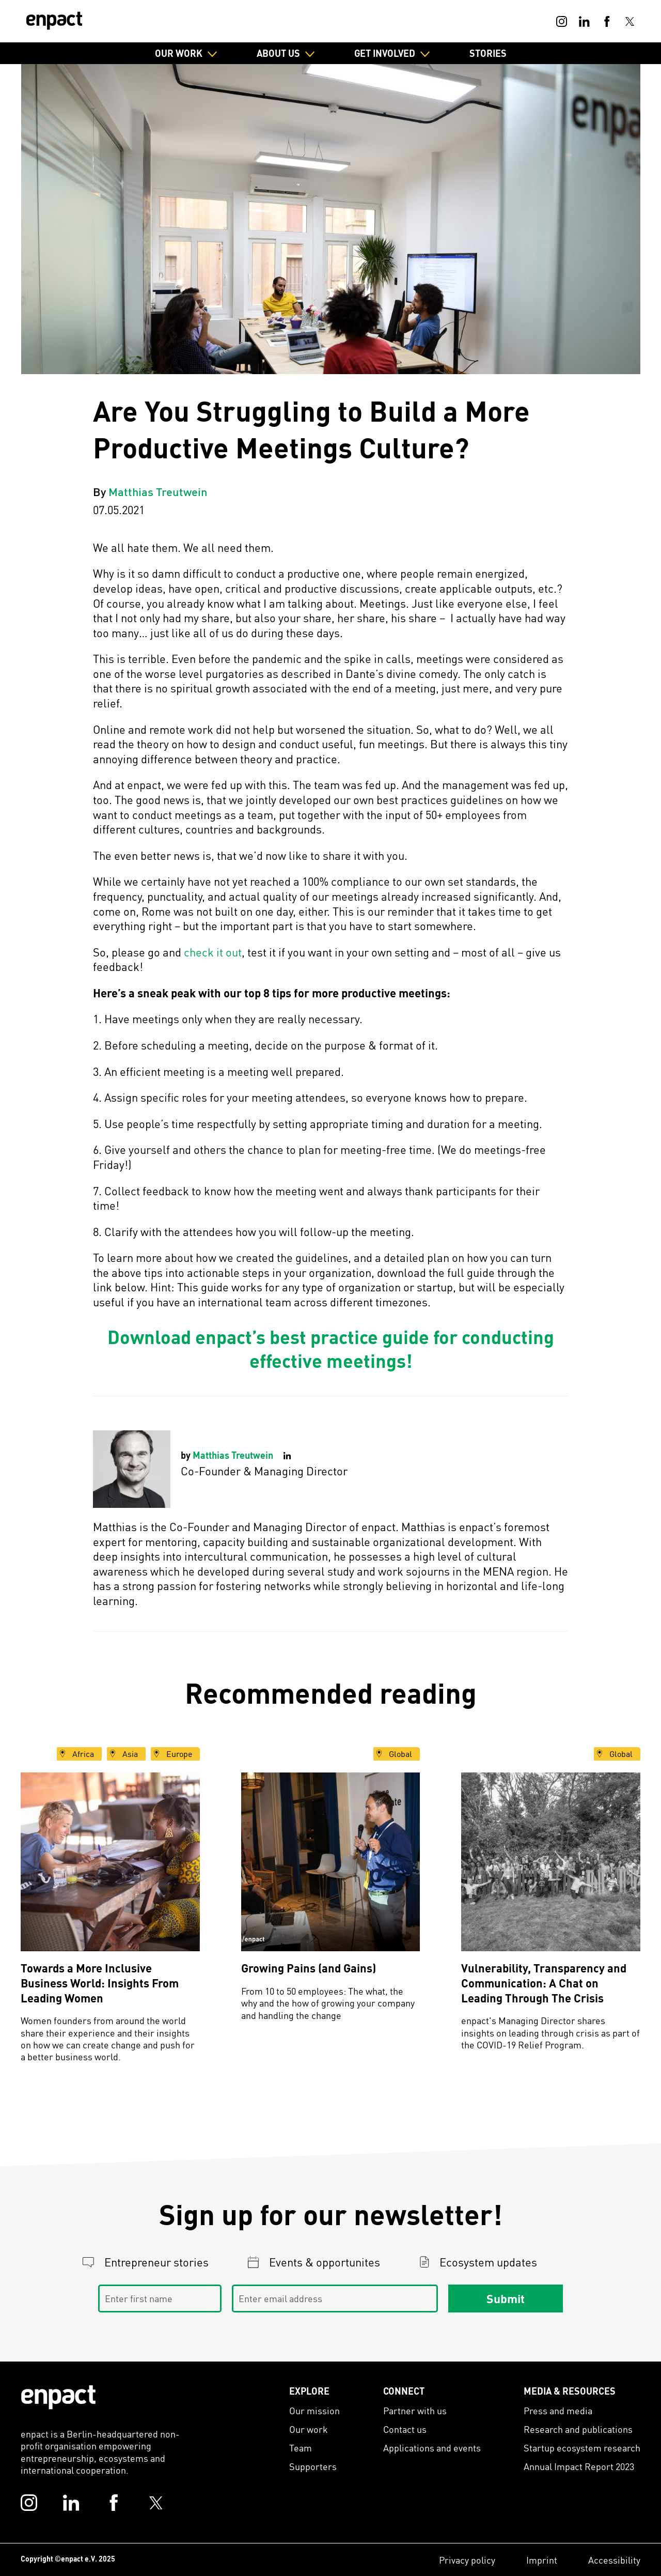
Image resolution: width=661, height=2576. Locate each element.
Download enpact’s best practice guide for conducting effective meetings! (330, 1349)
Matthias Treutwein (158, 491)
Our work (308, 2429)
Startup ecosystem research (582, 2448)
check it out (213, 952)
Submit (505, 2298)
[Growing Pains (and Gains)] (330, 1862)
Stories (488, 53)
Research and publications (578, 2429)
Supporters (313, 2466)
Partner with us (415, 2410)
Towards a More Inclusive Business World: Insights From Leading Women (100, 1982)
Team (300, 2448)
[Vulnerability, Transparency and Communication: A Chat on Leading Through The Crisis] (550, 1862)
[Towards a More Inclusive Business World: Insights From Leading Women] (110, 1862)
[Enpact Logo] (58, 2397)
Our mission (314, 2410)
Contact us (405, 2429)
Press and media (558, 2410)
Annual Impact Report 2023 (579, 2466)
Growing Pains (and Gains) (308, 1968)
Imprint (541, 2560)
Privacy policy (467, 2560)
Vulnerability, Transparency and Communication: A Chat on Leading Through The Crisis (543, 1982)
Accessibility (614, 2560)
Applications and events (432, 2448)
